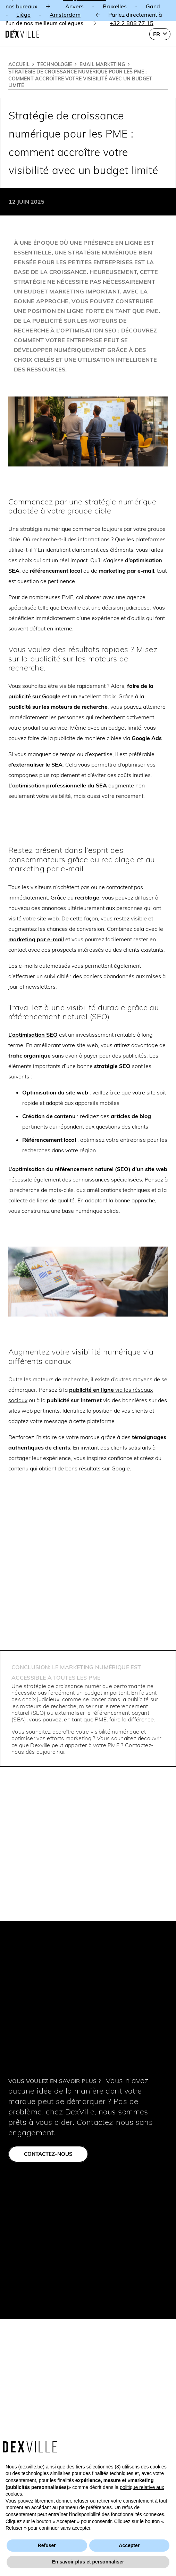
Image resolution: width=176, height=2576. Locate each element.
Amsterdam (65, 14)
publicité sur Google (34, 696)
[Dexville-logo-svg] (22, 34)
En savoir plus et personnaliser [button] (88, 2562)
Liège (23, 14)
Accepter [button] (129, 2545)
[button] (160, 34)
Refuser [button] (47, 2545)
